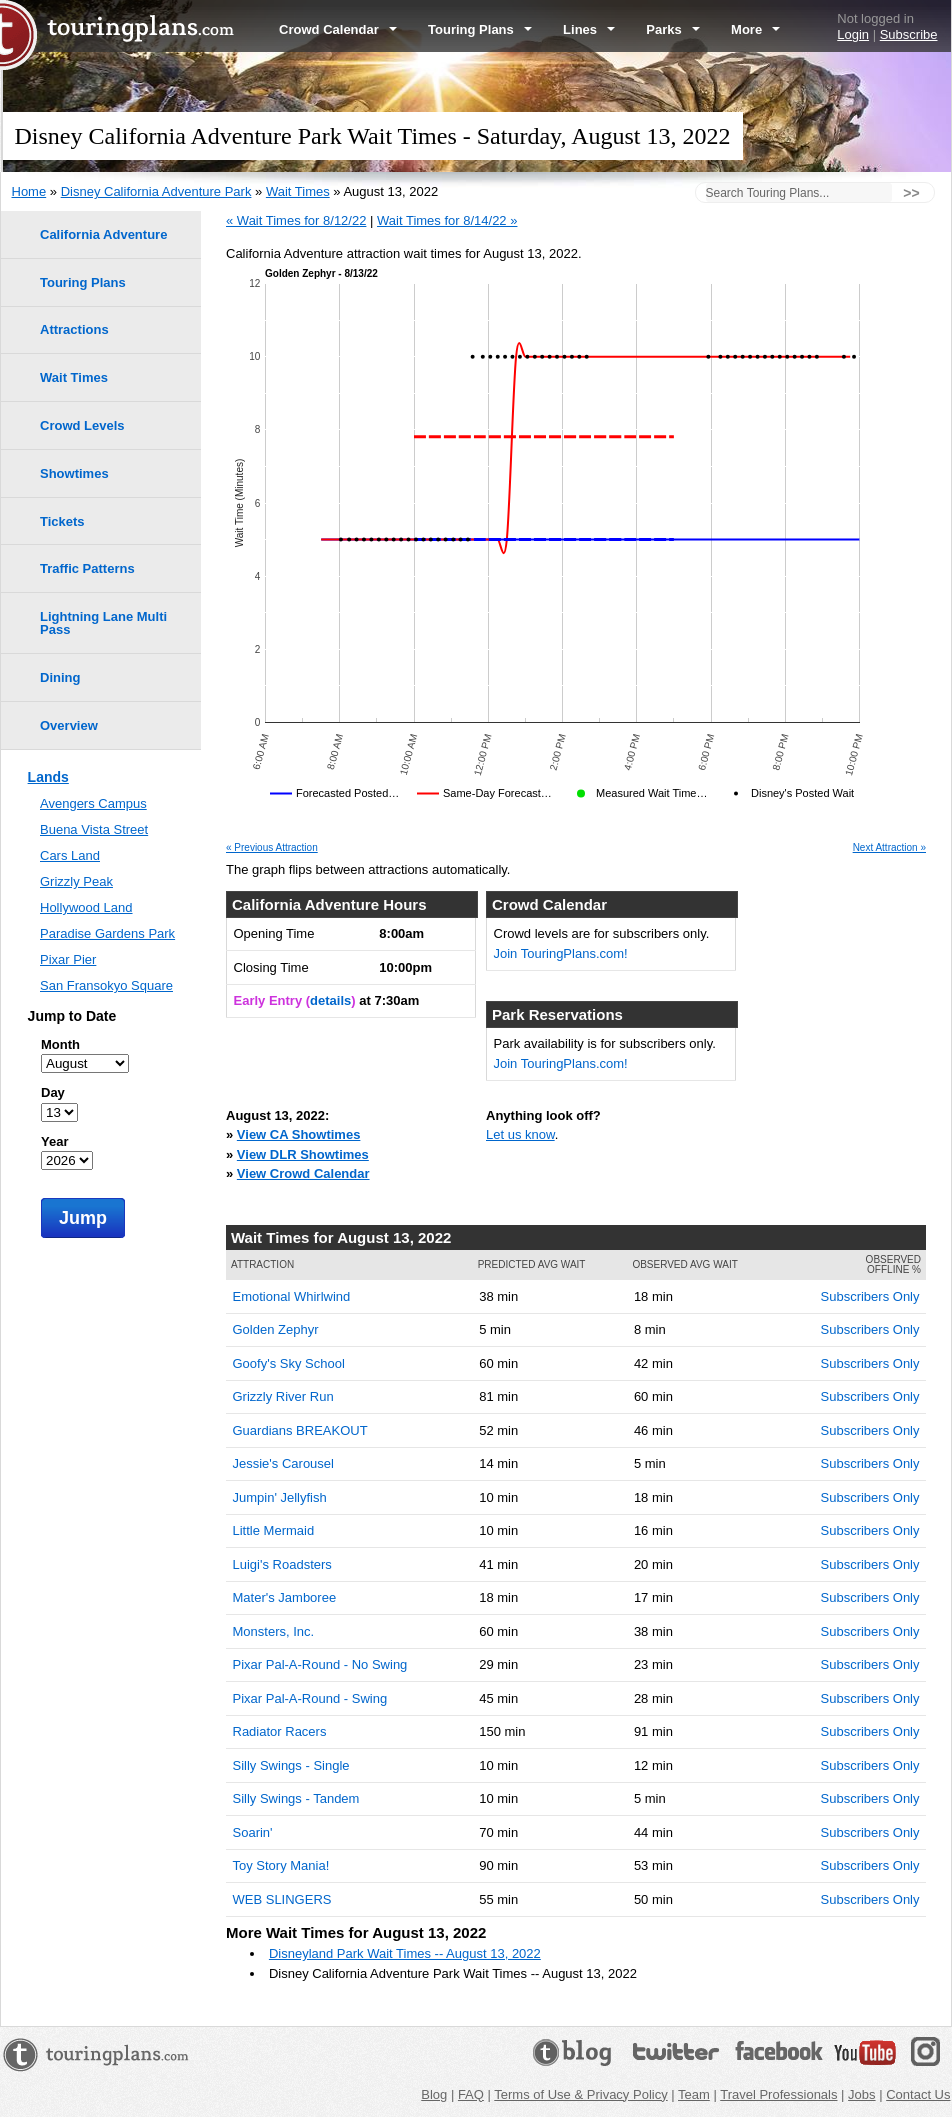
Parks (673, 29)
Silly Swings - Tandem (296, 1798)
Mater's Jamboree (285, 1597)
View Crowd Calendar (303, 1173)
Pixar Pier (68, 959)
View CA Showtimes (299, 1134)
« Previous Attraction (272, 848)
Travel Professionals (778, 2094)
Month (60, 1044)
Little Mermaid (274, 1530)
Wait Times (298, 191)
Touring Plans (480, 29)
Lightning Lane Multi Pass (103, 623)
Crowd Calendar (338, 29)
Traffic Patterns (87, 568)
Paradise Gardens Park (107, 933)
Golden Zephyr (276, 1329)
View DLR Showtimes (303, 1154)
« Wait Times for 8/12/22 (296, 220)
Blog (434, 2094)
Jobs (861, 2094)
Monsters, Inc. (274, 1631)
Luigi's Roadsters (282, 1564)
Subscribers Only (870, 1296)
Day (53, 1092)
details (330, 1000)
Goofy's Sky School (289, 1363)
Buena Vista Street (94, 829)
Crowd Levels (82, 425)
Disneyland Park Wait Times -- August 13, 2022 (405, 1953)
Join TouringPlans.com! (561, 953)
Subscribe (909, 34)
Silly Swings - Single (291, 1765)
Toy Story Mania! (281, 1865)
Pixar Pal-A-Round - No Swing (320, 1664)
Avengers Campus (93, 803)
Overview (69, 725)
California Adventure (103, 234)
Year (54, 1141)
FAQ (471, 2094)
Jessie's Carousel (283, 1463)
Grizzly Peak (76, 881)
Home (29, 191)
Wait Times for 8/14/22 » (447, 220)
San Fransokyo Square (106, 985)
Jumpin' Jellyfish (280, 1497)
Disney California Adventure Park (156, 191)
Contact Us (918, 2094)
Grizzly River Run (283, 1396)
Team (694, 2094)
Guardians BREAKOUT (300, 1430)
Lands (48, 777)
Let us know (520, 1134)
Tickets (62, 521)
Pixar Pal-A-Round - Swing (310, 1698)
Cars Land (70, 855)
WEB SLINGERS (282, 1899)
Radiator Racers (280, 1731)
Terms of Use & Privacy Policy (580, 2094)
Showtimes (74, 473)
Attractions (74, 329)
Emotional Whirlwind (292, 1296)
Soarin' (253, 1832)
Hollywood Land (86, 907)
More (755, 29)
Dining (60, 677)
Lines (589, 29)
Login (853, 34)
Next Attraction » (889, 848)
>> (911, 193)
